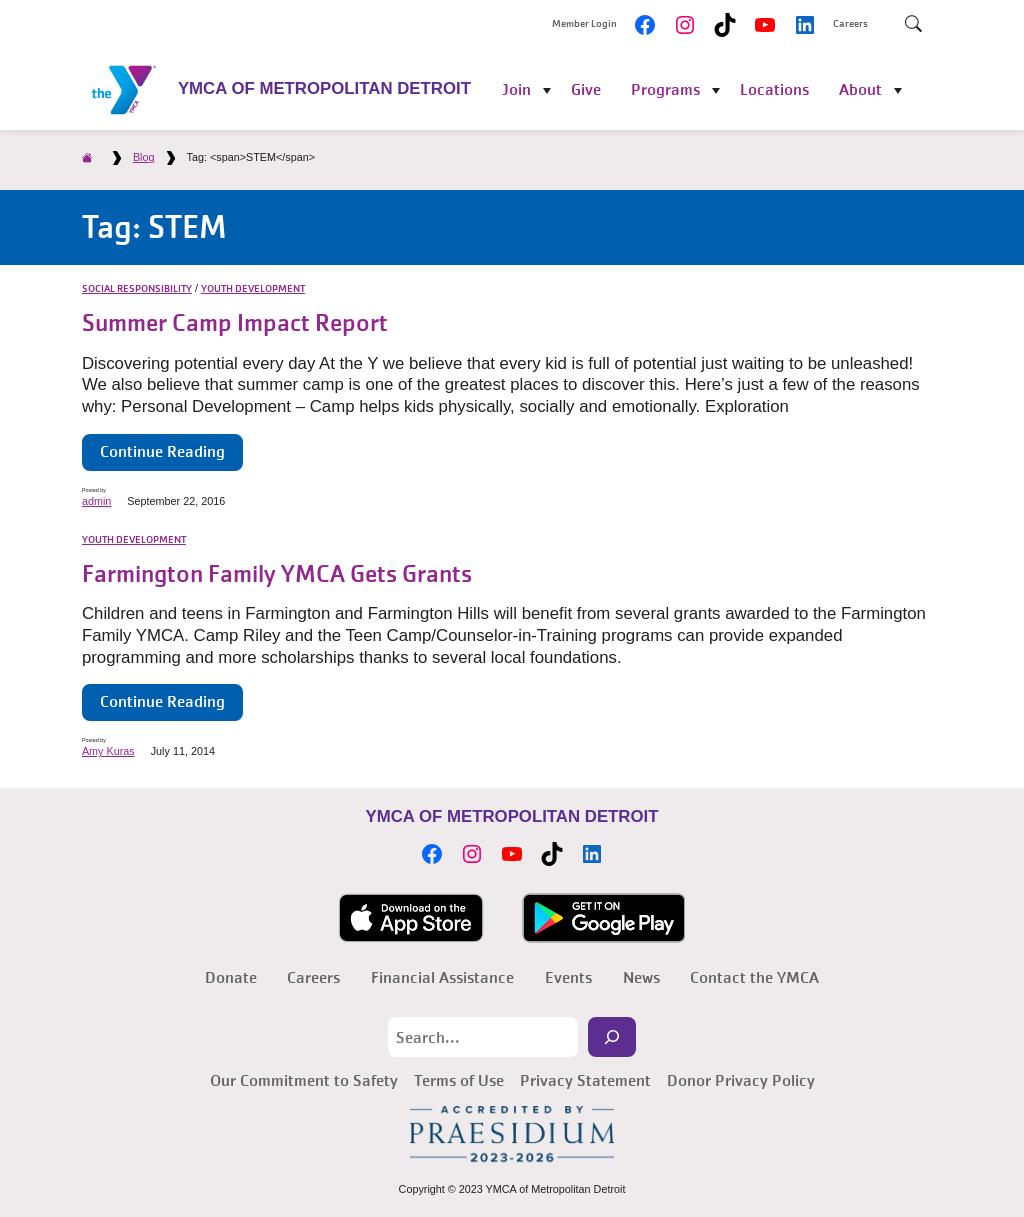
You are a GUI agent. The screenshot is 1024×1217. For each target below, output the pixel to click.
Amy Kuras (108, 751)
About (860, 89)
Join (516, 89)
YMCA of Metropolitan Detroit (324, 88)
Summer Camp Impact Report (235, 323)
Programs (665, 89)
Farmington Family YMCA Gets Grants (277, 574)
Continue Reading (162, 451)
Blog (144, 157)
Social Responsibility (137, 289)
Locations (774, 89)
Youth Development (253, 289)
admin (96, 501)
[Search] (612, 1037)
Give (586, 89)
